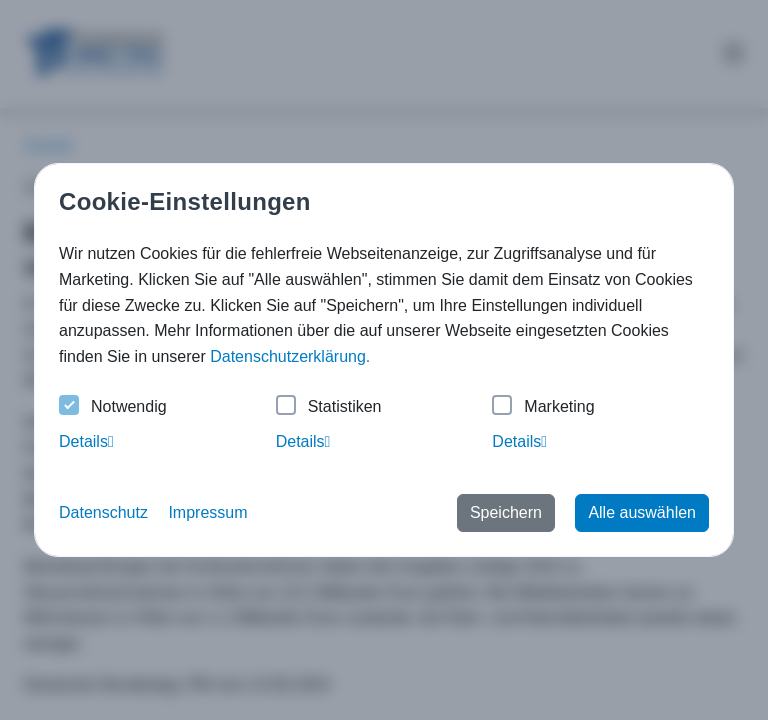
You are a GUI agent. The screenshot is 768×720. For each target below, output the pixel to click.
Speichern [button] (506, 512)
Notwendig (113, 407)
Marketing (543, 407)
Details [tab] (86, 441)
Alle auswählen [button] (642, 512)
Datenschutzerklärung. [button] (290, 356)
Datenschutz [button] (103, 512)
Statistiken (329, 407)
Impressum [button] (207, 512)
